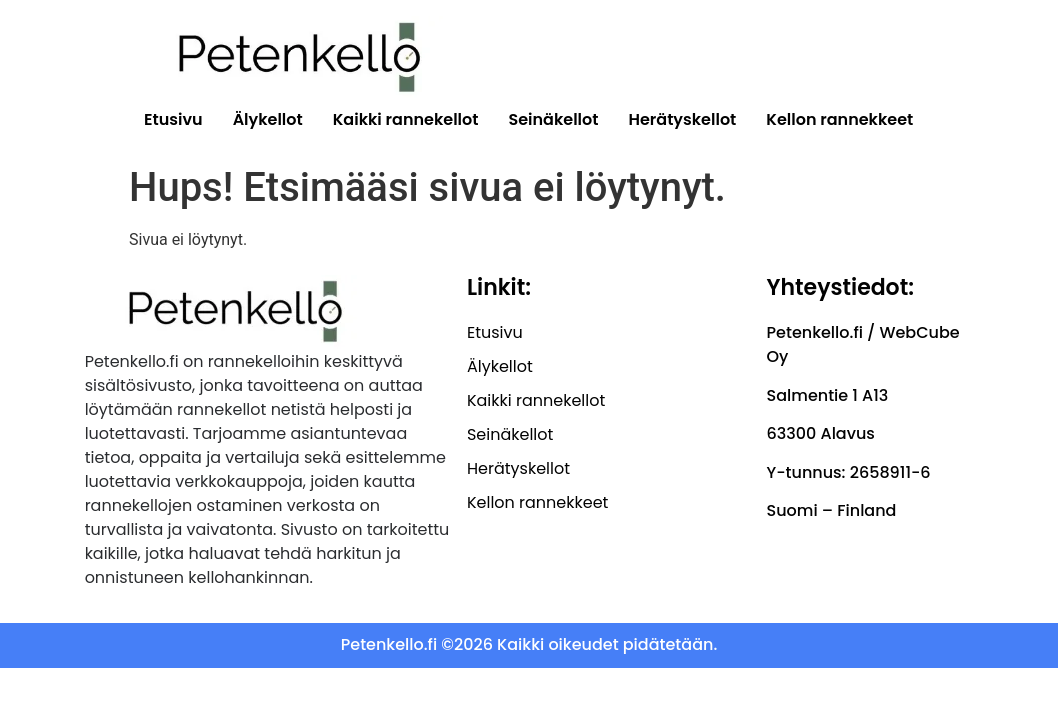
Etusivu (173, 119)
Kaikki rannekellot (406, 119)
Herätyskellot (683, 119)
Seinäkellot (553, 119)
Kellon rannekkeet (839, 119)
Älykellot (268, 119)
